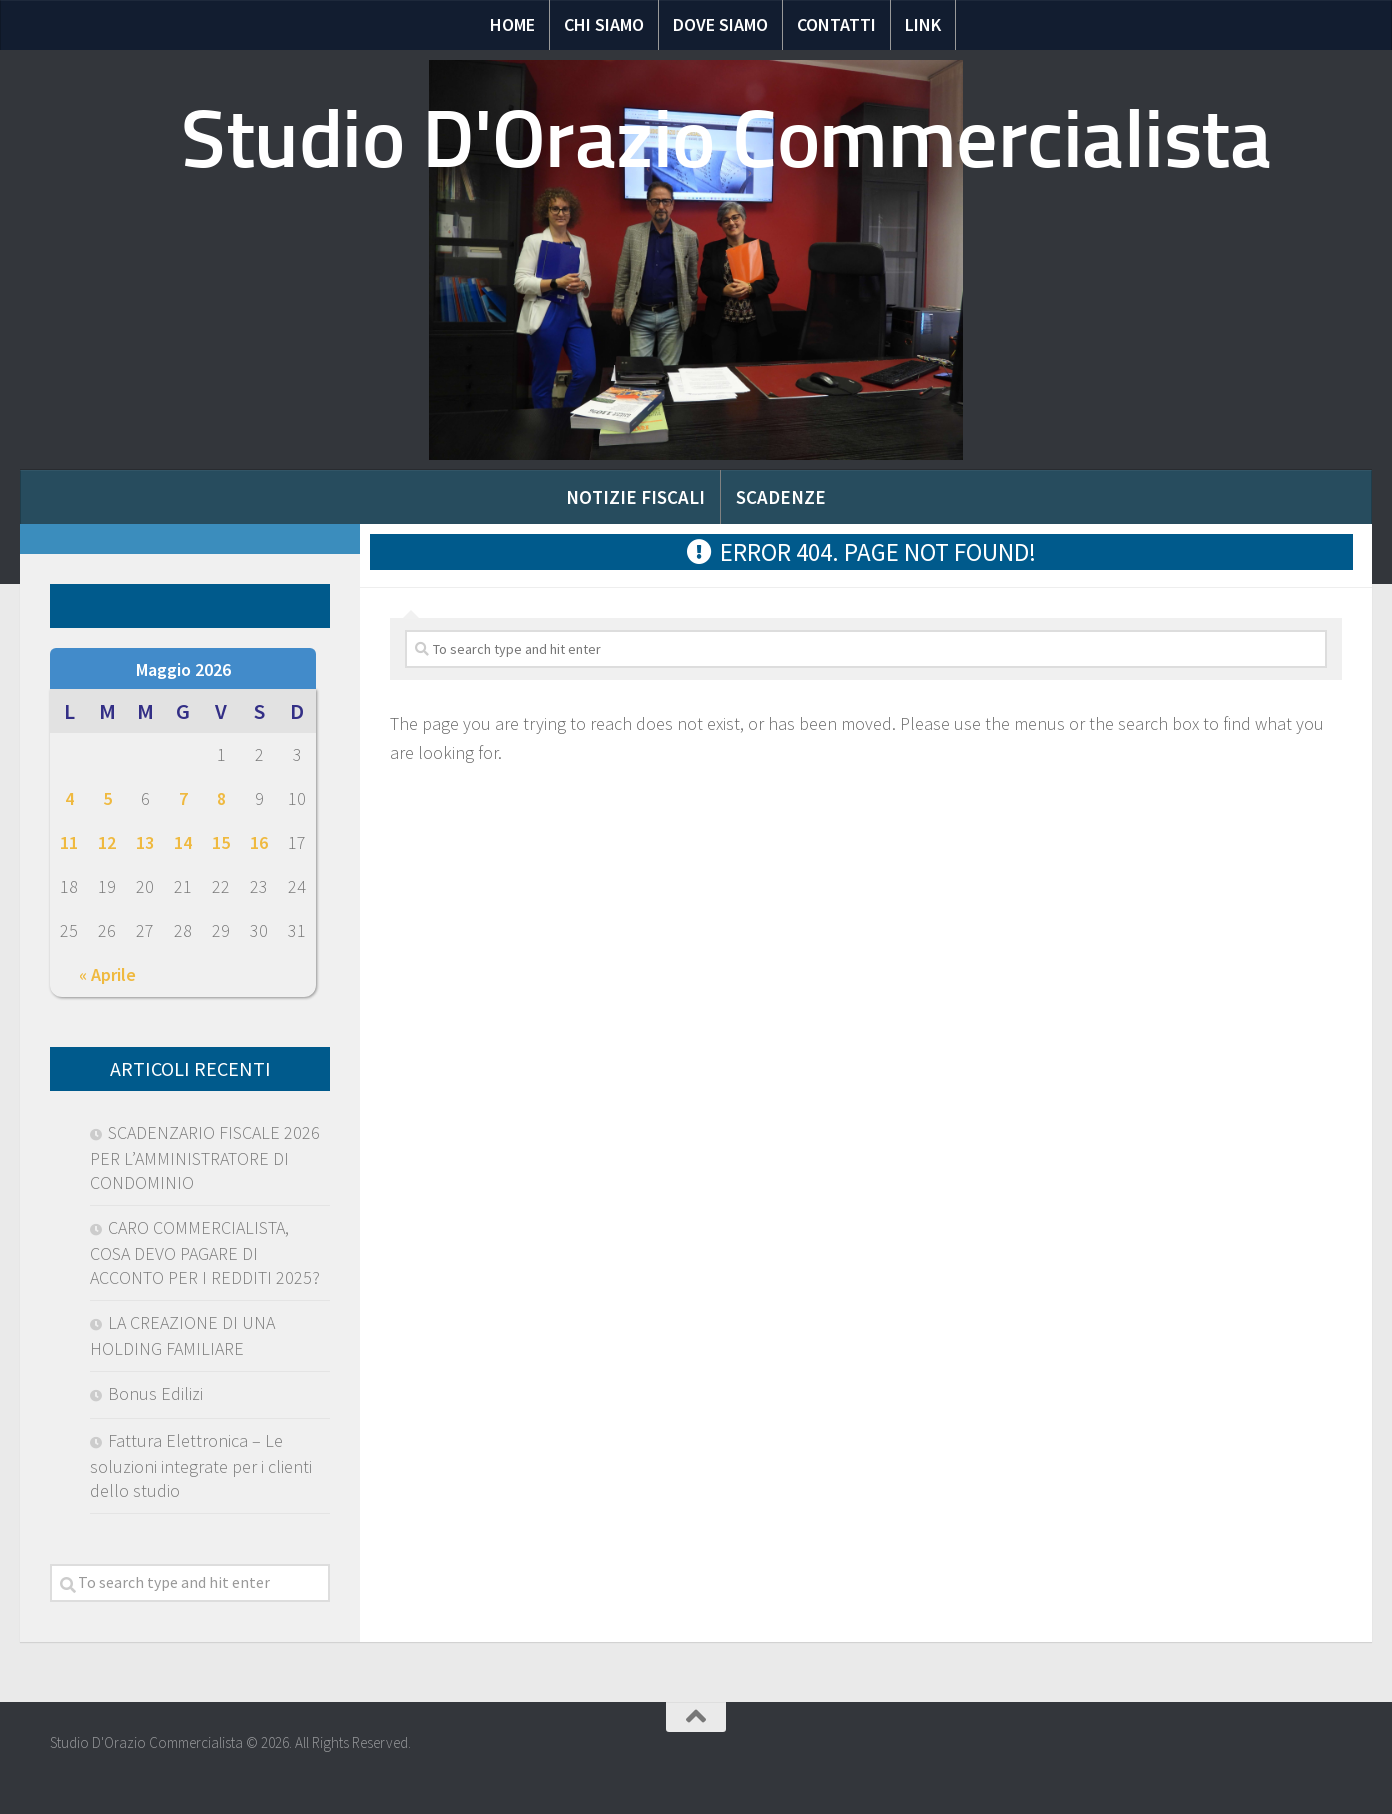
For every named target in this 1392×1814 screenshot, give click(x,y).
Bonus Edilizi (155, 1393)
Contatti (836, 24)
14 (183, 842)
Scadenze (781, 497)
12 (107, 842)
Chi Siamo (604, 24)
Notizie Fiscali (635, 497)
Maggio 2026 (183, 669)
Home (512, 24)
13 (145, 842)
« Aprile (107, 974)
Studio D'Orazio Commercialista (726, 139)
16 (259, 842)
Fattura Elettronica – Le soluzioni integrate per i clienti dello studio (201, 1465)
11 (69, 842)
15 (221, 842)
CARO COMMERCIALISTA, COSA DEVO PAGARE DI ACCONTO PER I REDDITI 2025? (205, 1252)
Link (923, 24)
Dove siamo (720, 24)
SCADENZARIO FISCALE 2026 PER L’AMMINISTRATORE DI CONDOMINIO (205, 1157)
